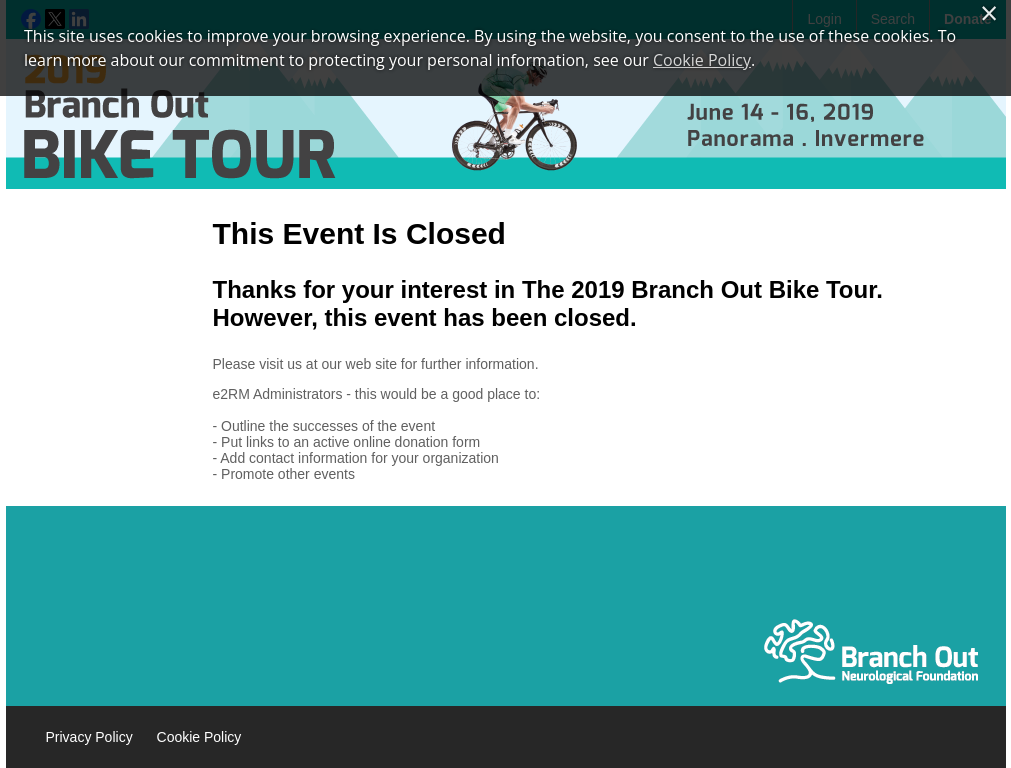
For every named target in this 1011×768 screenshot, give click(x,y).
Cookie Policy (199, 737)
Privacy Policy (89, 737)
